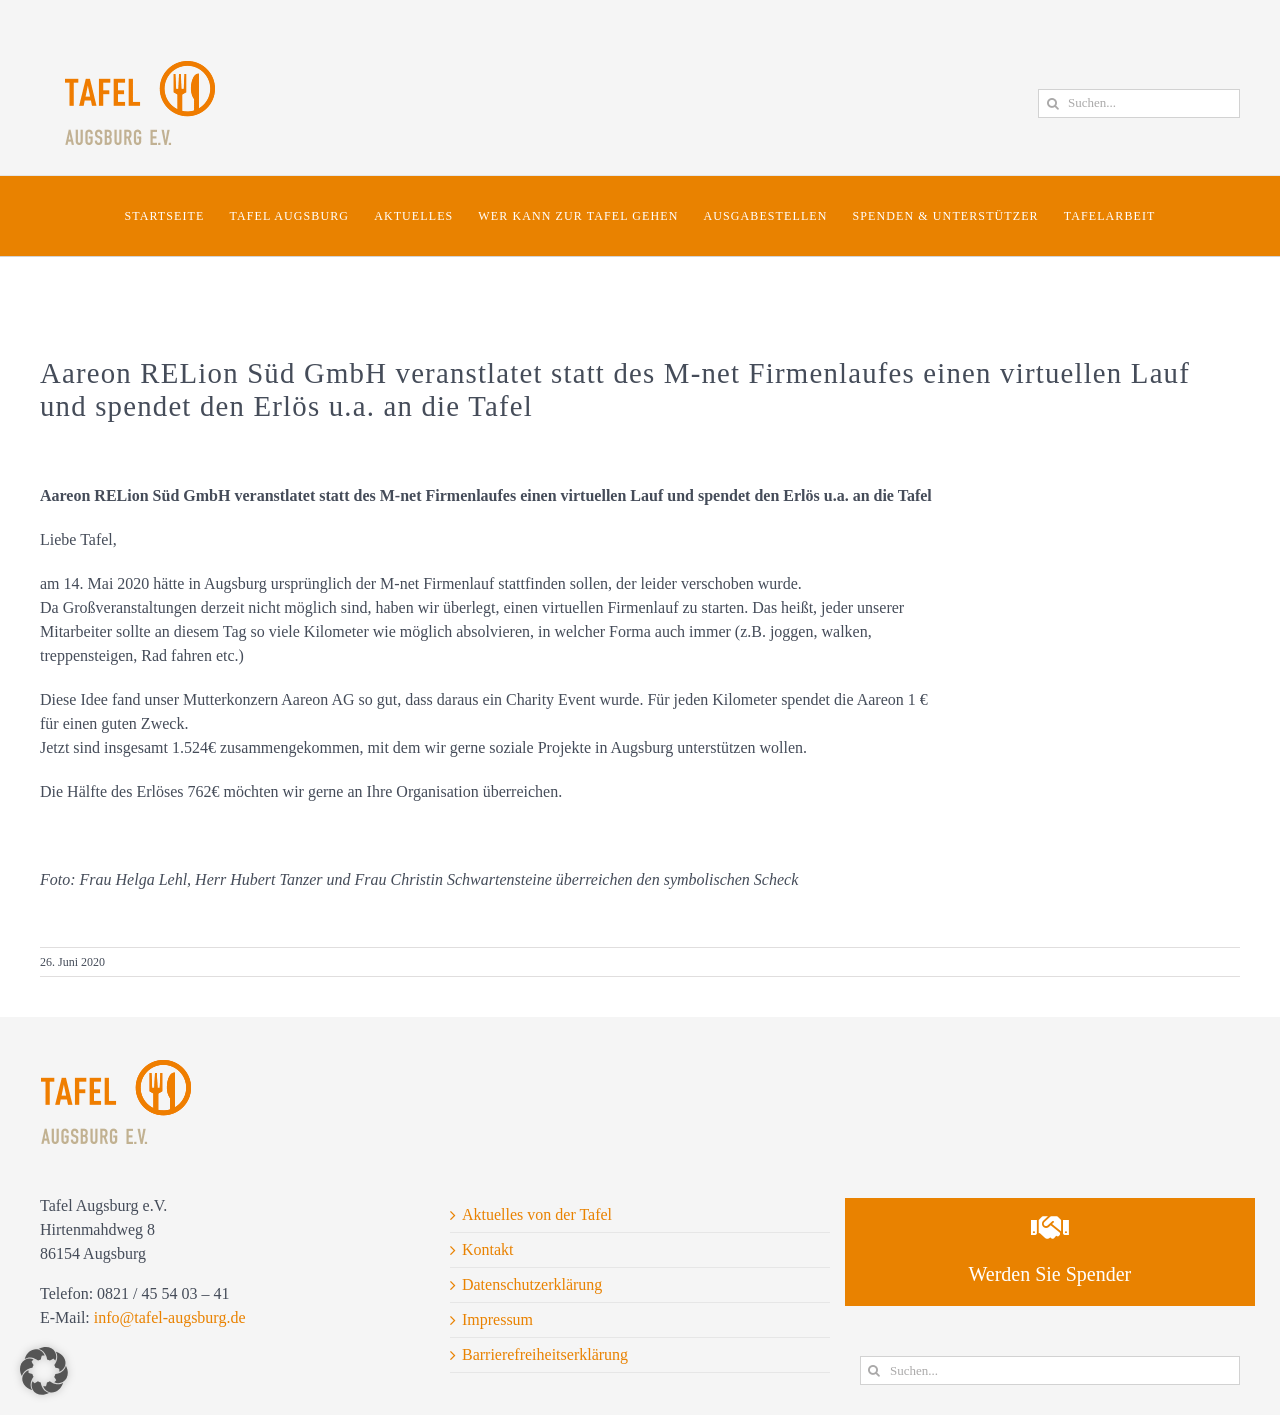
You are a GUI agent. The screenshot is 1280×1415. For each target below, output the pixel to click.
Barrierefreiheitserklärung (545, 1354)
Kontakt (488, 1249)
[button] (44, 1371)
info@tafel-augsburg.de (170, 1317)
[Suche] (1052, 103)
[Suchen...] (1139, 103)
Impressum (497, 1319)
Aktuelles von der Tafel (537, 1214)
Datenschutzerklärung (532, 1284)
